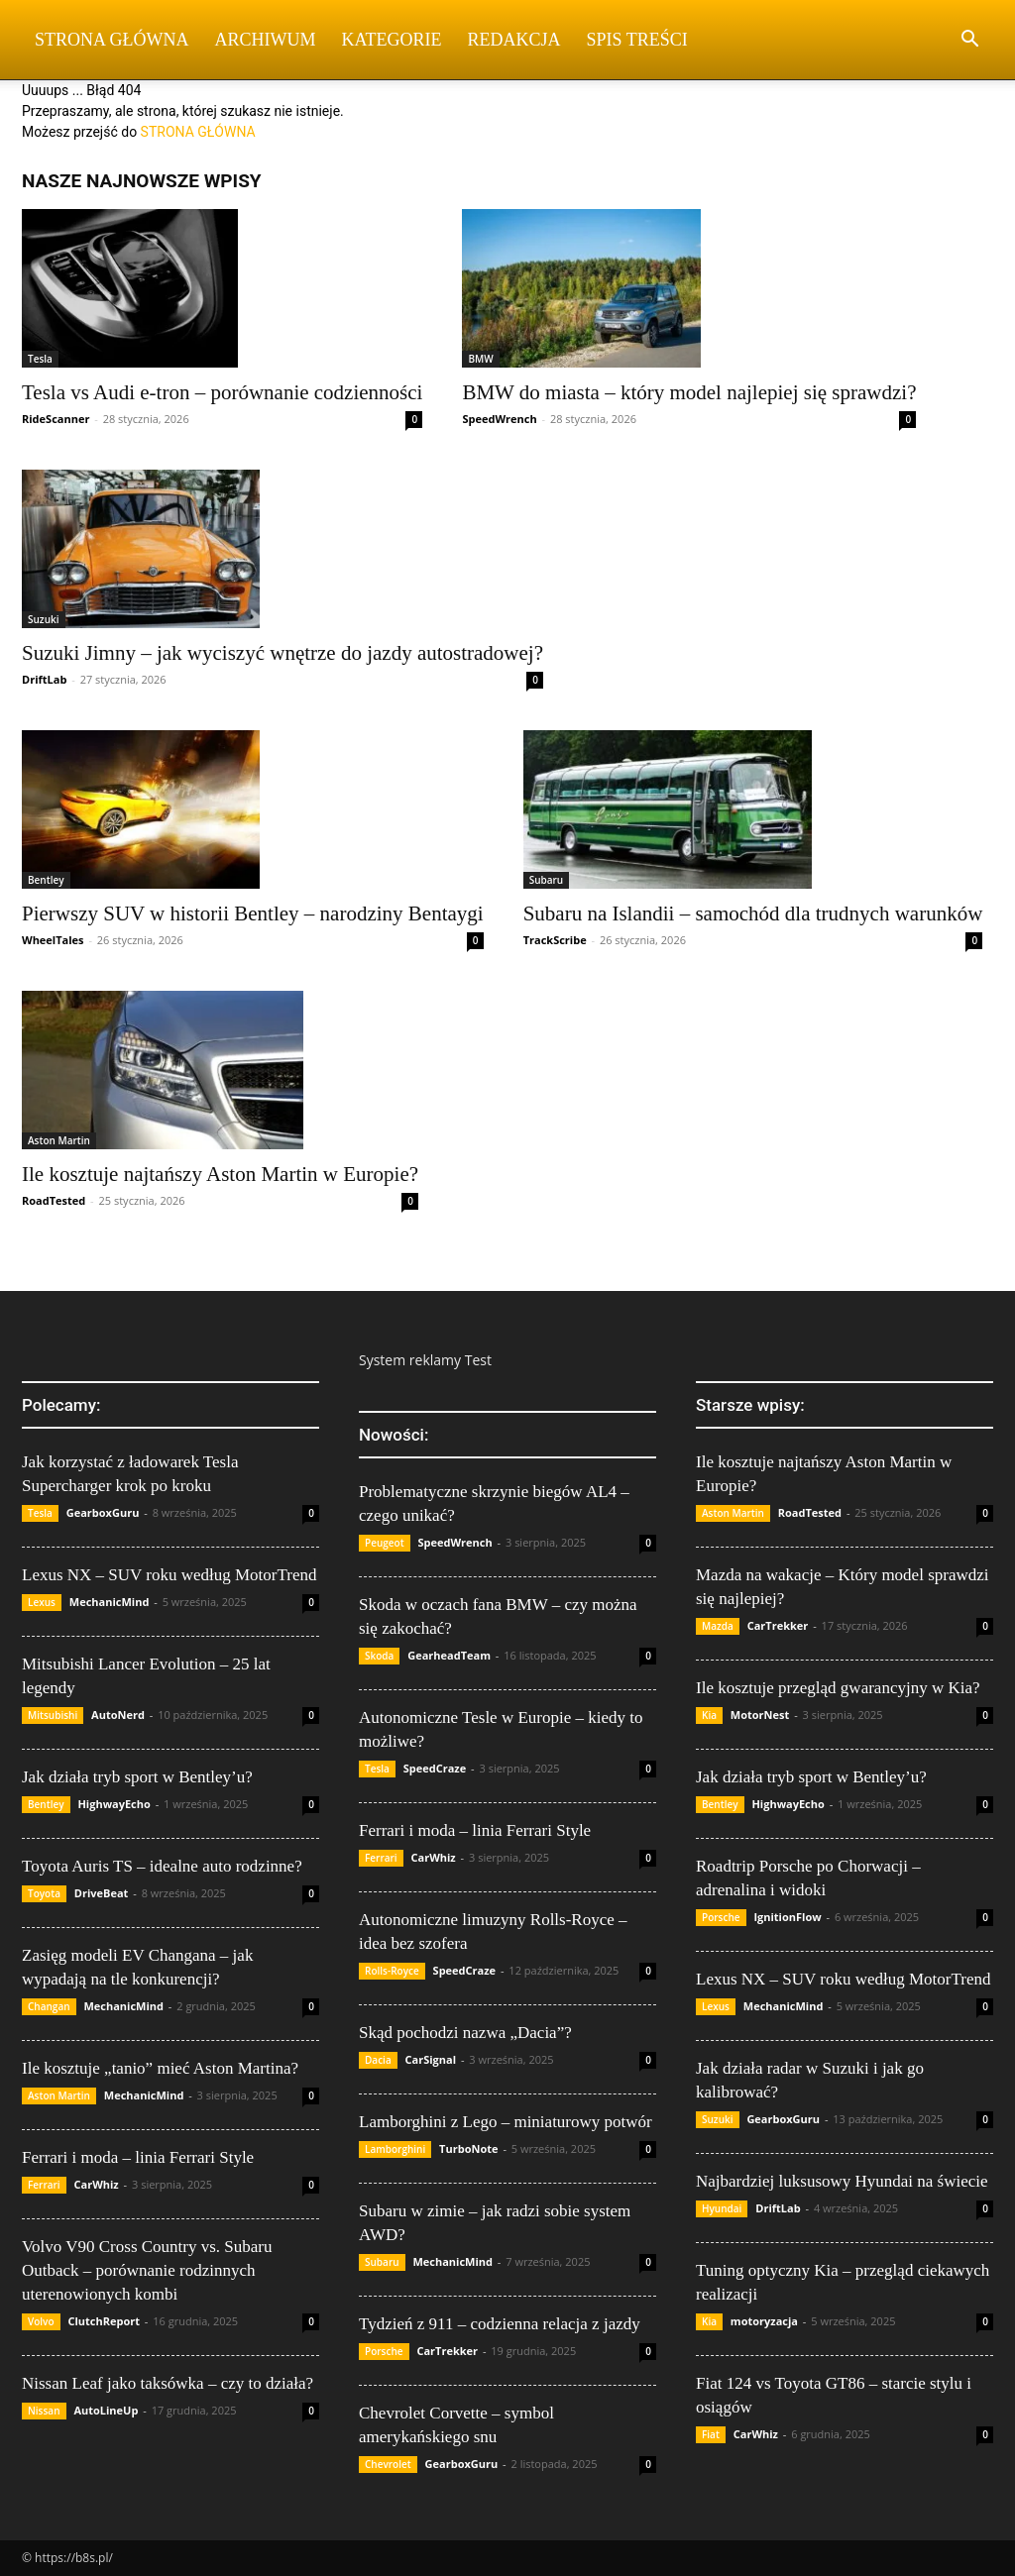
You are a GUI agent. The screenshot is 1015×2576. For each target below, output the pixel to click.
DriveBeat (101, 1892)
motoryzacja (764, 2320)
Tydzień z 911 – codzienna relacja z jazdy (499, 2323)
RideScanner (55, 418)
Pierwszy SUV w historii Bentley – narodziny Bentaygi (253, 913)
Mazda (717, 1626)
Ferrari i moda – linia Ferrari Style (138, 2157)
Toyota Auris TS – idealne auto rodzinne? (162, 1866)
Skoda (379, 1656)
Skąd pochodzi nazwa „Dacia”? (465, 2032)
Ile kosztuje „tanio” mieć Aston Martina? (160, 2068)
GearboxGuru (103, 1512)
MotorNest (760, 1714)
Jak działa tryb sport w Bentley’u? (137, 1777)
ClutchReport (103, 2320)
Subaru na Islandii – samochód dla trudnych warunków (753, 913)
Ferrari (44, 2185)
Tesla (40, 359)
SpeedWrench (499, 418)
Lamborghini (395, 2149)
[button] (969, 41)
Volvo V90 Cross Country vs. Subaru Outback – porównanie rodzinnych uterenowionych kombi (147, 2270)
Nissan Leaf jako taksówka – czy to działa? (167, 2383)
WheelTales (53, 939)
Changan (49, 2006)
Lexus (42, 1602)
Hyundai (721, 2208)
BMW (480, 359)
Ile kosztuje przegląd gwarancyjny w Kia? (838, 1687)
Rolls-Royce (392, 1971)
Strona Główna (112, 40)
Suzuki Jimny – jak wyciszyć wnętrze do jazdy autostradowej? (282, 653)
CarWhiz (96, 2184)
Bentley (46, 880)
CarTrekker (447, 2350)
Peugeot (384, 1543)
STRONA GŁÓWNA (198, 132)
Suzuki (43, 619)
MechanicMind (109, 1601)
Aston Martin (59, 1140)
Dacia (378, 2060)
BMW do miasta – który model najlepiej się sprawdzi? (689, 392)
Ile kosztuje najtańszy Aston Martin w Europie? (220, 1174)
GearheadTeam (449, 1655)
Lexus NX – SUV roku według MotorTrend (169, 1574)
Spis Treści (637, 40)
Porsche (384, 2351)
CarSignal (431, 2059)
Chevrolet (388, 2464)
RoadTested (53, 1200)
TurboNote (468, 2148)
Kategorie (392, 40)
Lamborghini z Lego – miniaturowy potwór (505, 2121)
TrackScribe (555, 939)
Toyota (44, 1893)
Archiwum (265, 40)
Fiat (711, 2434)
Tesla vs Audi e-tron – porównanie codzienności (222, 392)
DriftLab (44, 679)
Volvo (41, 2321)
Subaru (546, 880)
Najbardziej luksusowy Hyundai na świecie (842, 2181)
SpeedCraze (435, 1768)
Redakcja (514, 40)
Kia (709, 1715)
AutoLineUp (105, 2410)
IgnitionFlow (787, 1916)
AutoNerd (118, 1714)
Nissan (44, 2410)
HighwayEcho (113, 1803)
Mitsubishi (52, 1715)
